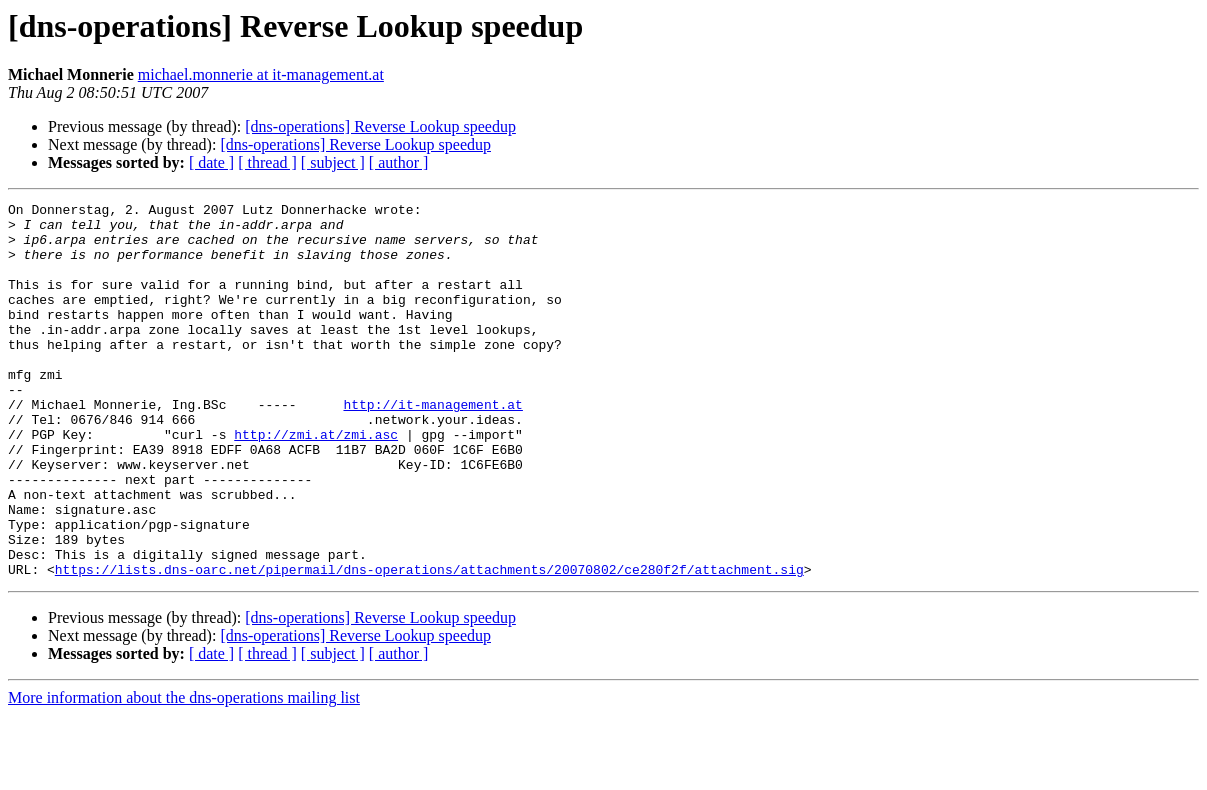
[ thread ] (267, 162)
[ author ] (399, 162)
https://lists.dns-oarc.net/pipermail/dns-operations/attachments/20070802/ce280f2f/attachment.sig (429, 644)
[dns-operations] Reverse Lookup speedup (380, 126)
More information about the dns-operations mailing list (184, 772)
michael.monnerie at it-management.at (261, 74)
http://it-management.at (432, 446)
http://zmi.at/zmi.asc (316, 482)
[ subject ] (333, 162)
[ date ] (211, 162)
